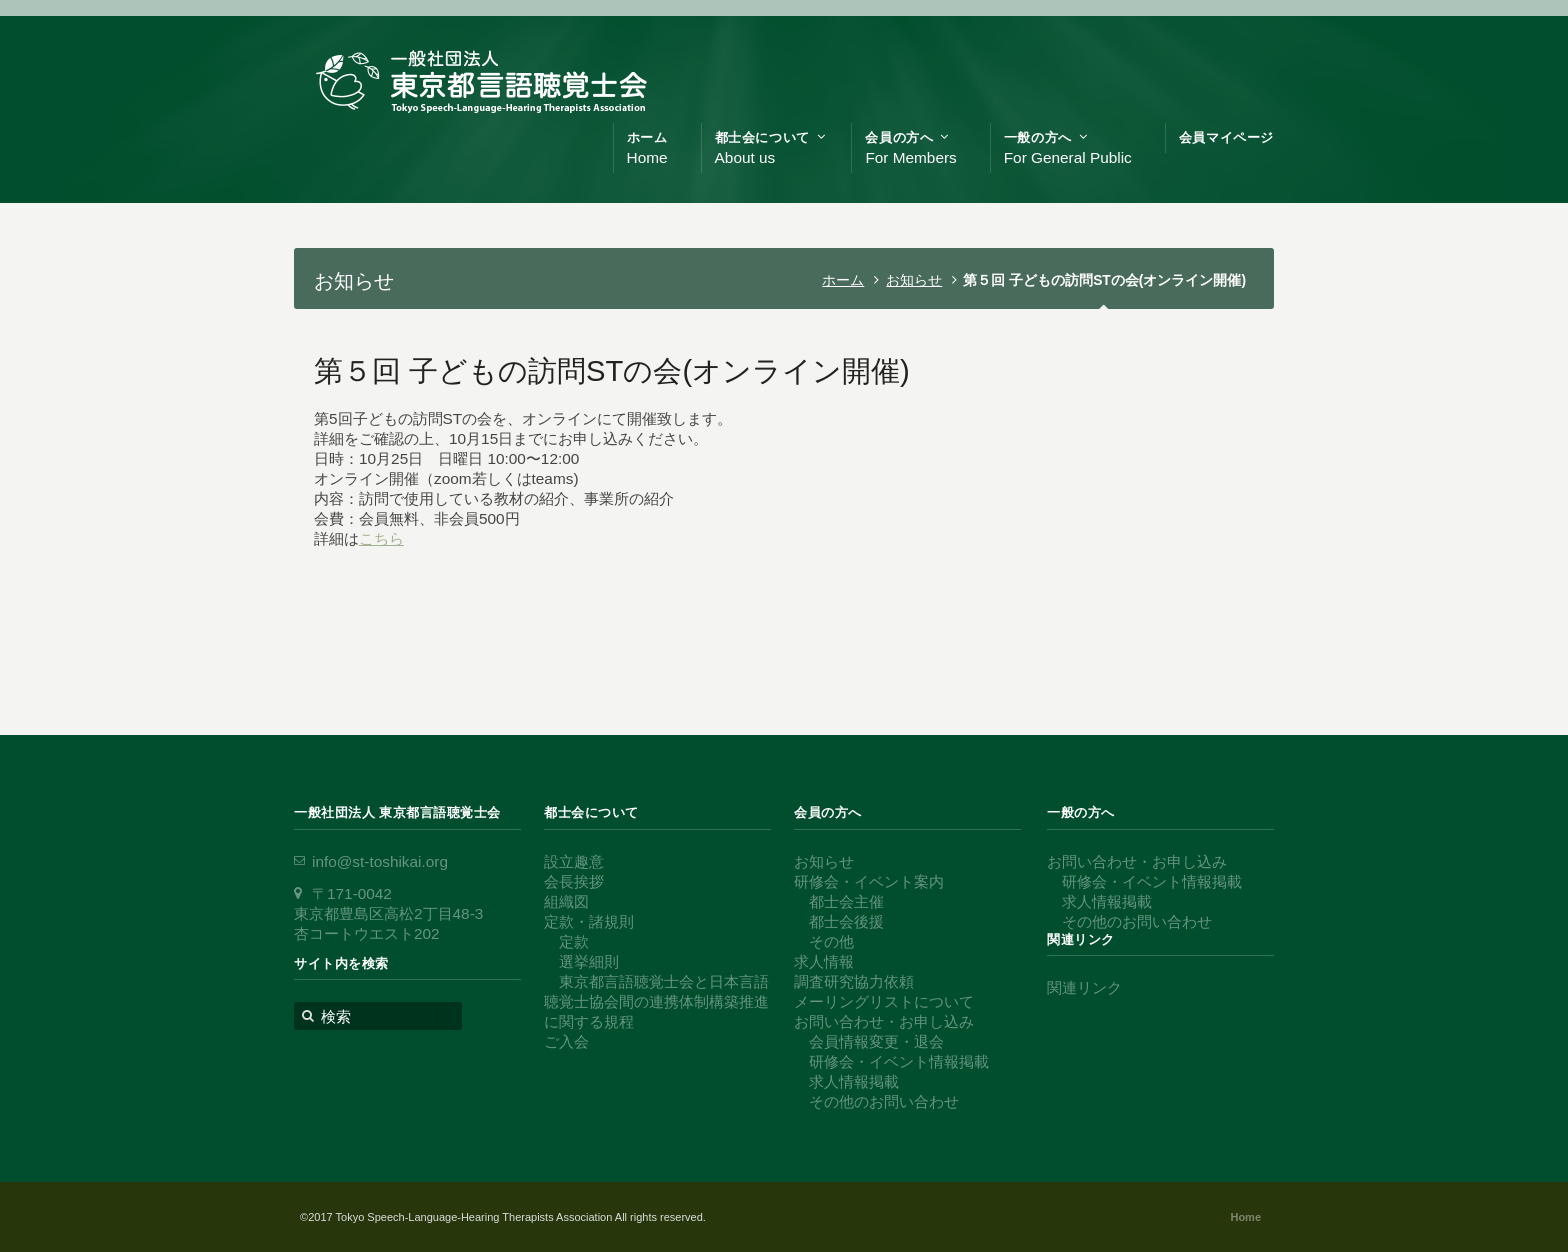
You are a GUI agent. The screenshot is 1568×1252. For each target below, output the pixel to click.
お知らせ (914, 280)
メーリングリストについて (884, 1001)
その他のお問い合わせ (884, 1101)
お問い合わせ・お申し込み (884, 1021)
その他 (831, 941)
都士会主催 (846, 901)
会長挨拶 (574, 881)
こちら (381, 538)
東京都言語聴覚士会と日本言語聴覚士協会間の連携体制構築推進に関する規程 (656, 1001)
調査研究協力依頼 (854, 981)
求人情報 (824, 961)
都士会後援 (846, 921)
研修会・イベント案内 (869, 881)
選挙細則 (589, 961)
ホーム (843, 280)
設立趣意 (574, 861)
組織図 (566, 901)
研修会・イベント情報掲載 (899, 1061)
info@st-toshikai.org (380, 861)
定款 (574, 941)
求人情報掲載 (854, 1081)
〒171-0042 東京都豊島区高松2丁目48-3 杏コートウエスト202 (388, 913)
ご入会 (566, 1041)
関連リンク (1084, 987)
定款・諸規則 (589, 921)
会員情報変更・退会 (876, 1041)
